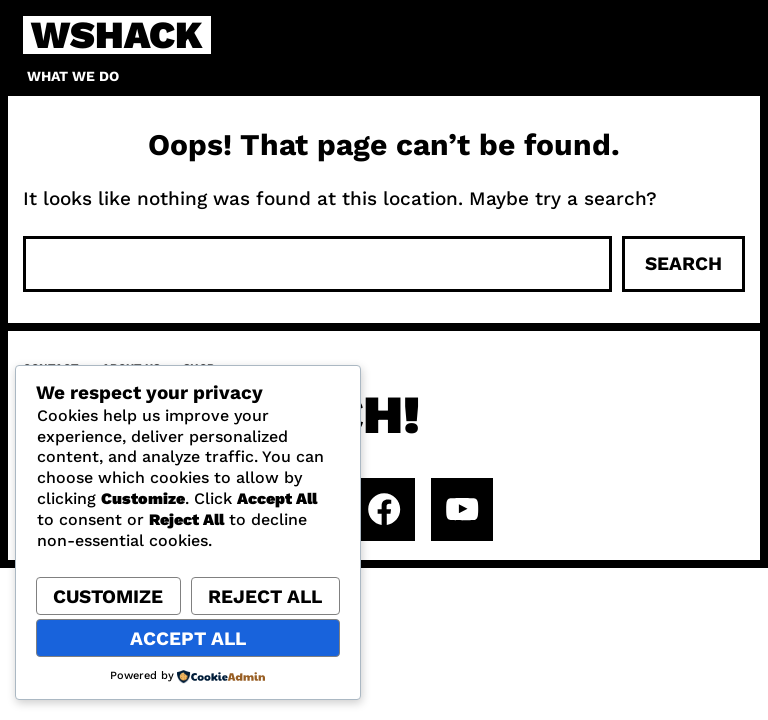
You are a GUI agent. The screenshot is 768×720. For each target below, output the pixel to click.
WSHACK (117, 35)
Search (683, 263)
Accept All (188, 638)
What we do (73, 76)
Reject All (265, 596)
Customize (108, 596)
